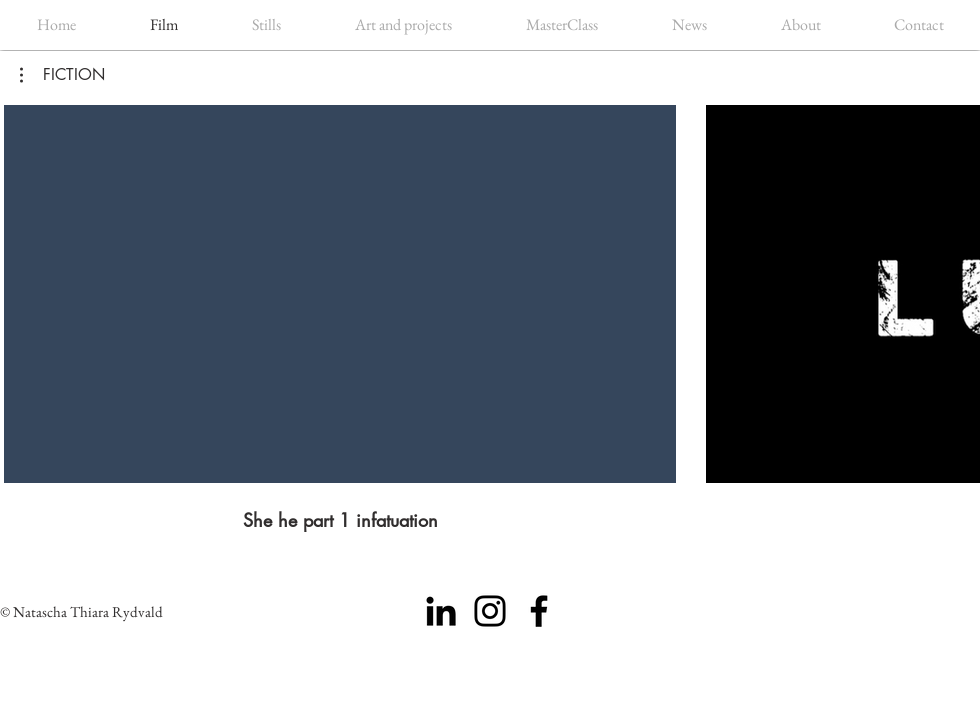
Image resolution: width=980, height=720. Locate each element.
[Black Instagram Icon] (490, 611)
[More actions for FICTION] (62, 75)
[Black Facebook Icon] (539, 611)
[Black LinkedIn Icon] (441, 611)
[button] (62, 75)
